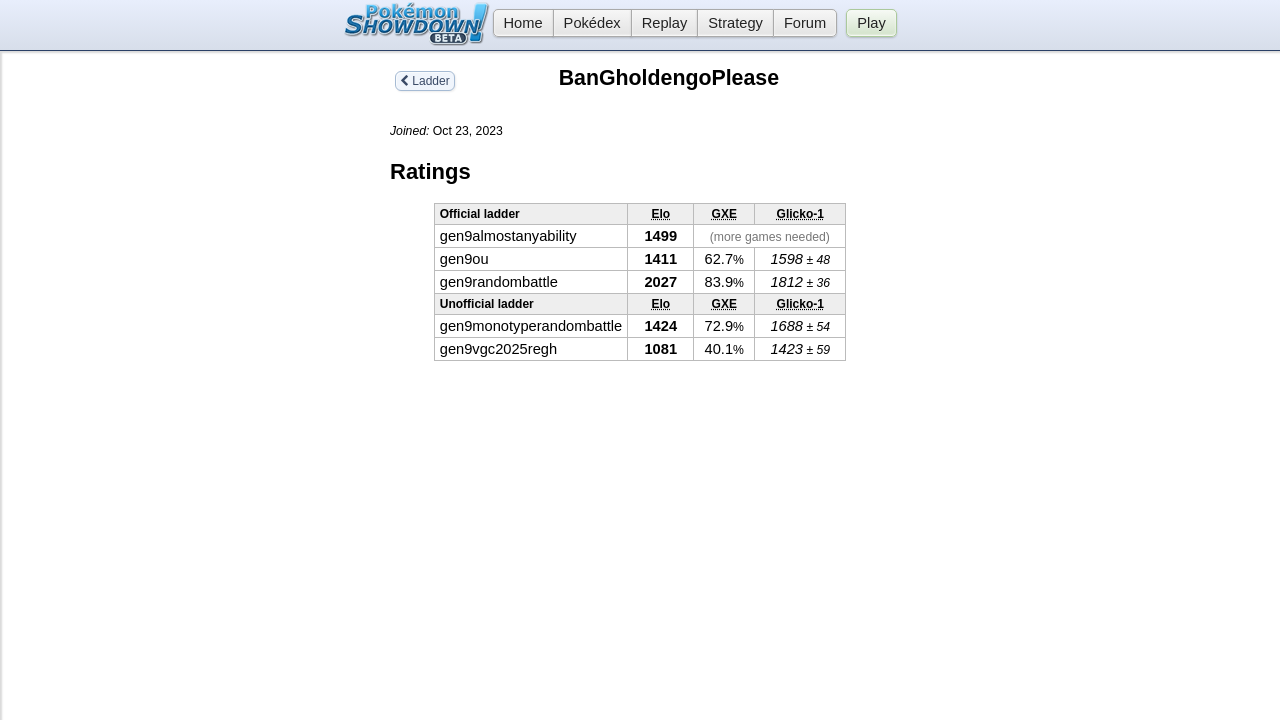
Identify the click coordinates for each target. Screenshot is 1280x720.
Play (871, 23)
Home (518, 23)
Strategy (735, 23)
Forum (805, 23)
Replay (665, 23)
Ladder (425, 81)
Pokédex (592, 23)
